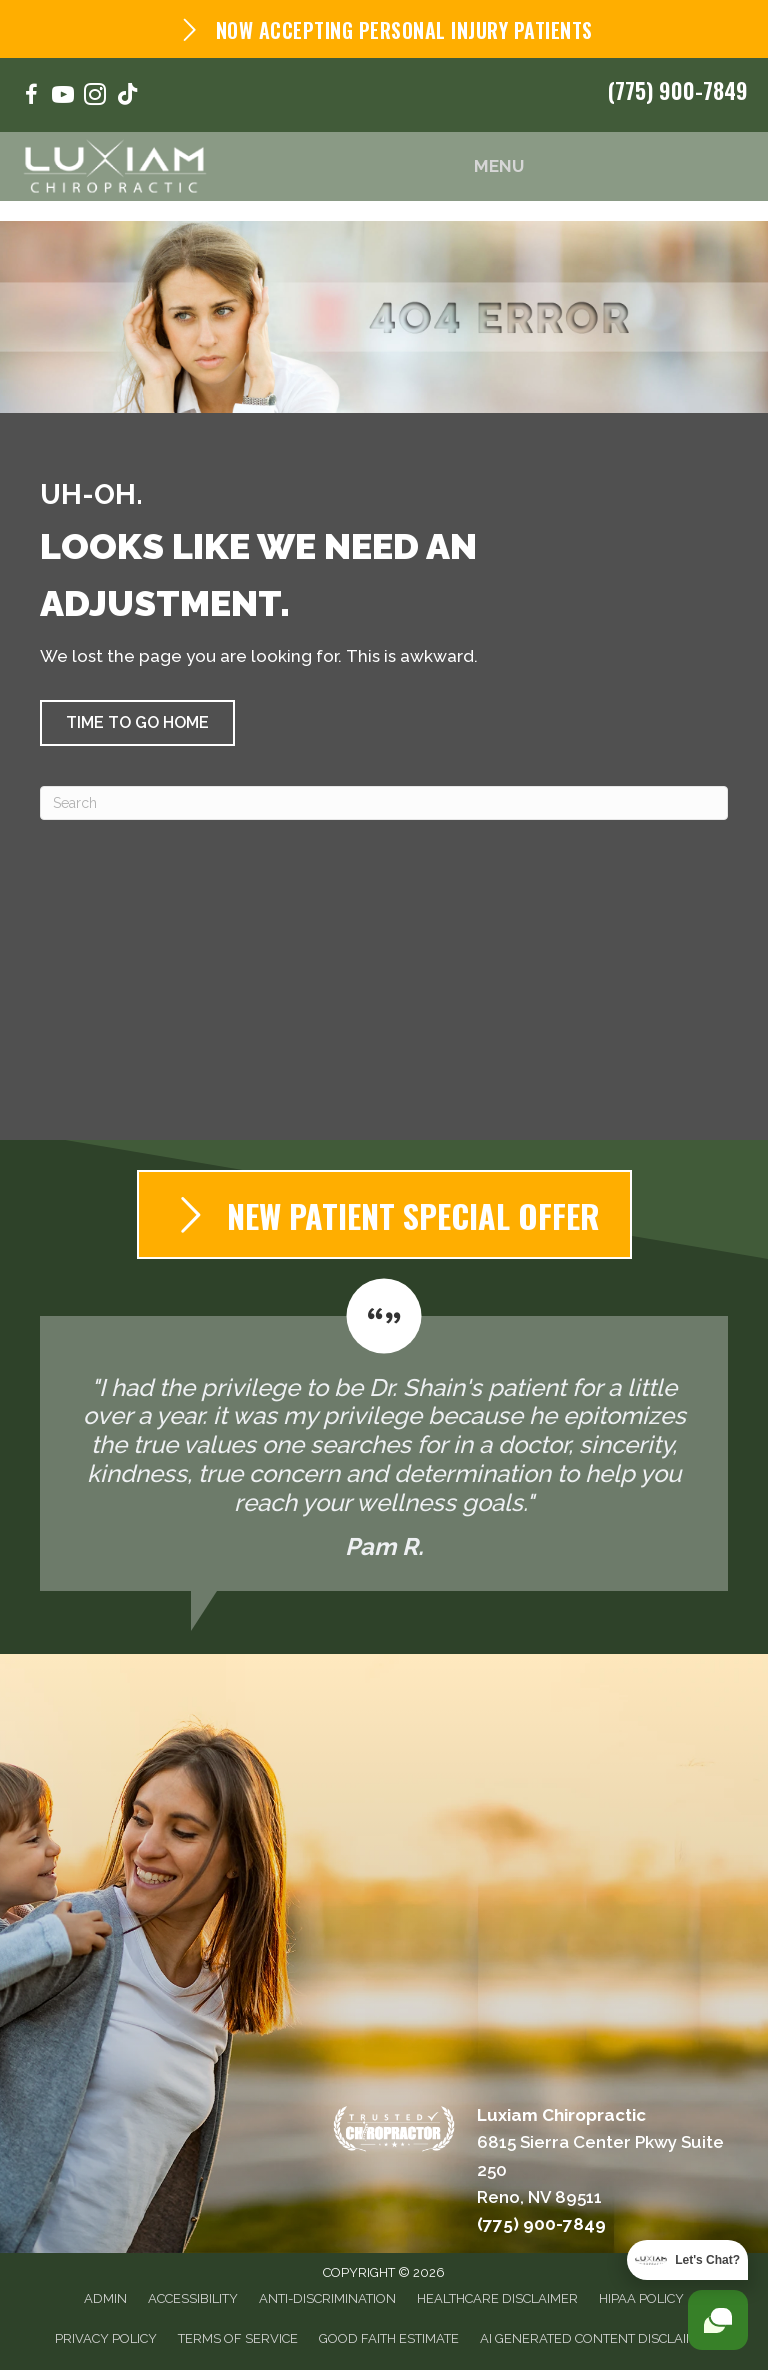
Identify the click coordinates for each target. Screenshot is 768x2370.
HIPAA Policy (641, 2298)
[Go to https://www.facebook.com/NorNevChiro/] (31, 97)
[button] (137, 723)
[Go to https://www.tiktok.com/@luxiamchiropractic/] (127, 96)
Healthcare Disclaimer (497, 2298)
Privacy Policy (106, 2338)
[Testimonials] (384, 1435)
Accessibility (193, 2298)
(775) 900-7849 (678, 90)
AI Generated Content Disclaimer (597, 2338)
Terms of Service (238, 2338)
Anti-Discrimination (327, 2298)
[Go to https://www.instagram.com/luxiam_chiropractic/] (95, 97)
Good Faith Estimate (389, 2338)
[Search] (384, 803)
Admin (105, 2298)
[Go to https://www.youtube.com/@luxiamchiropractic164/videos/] (63, 97)
